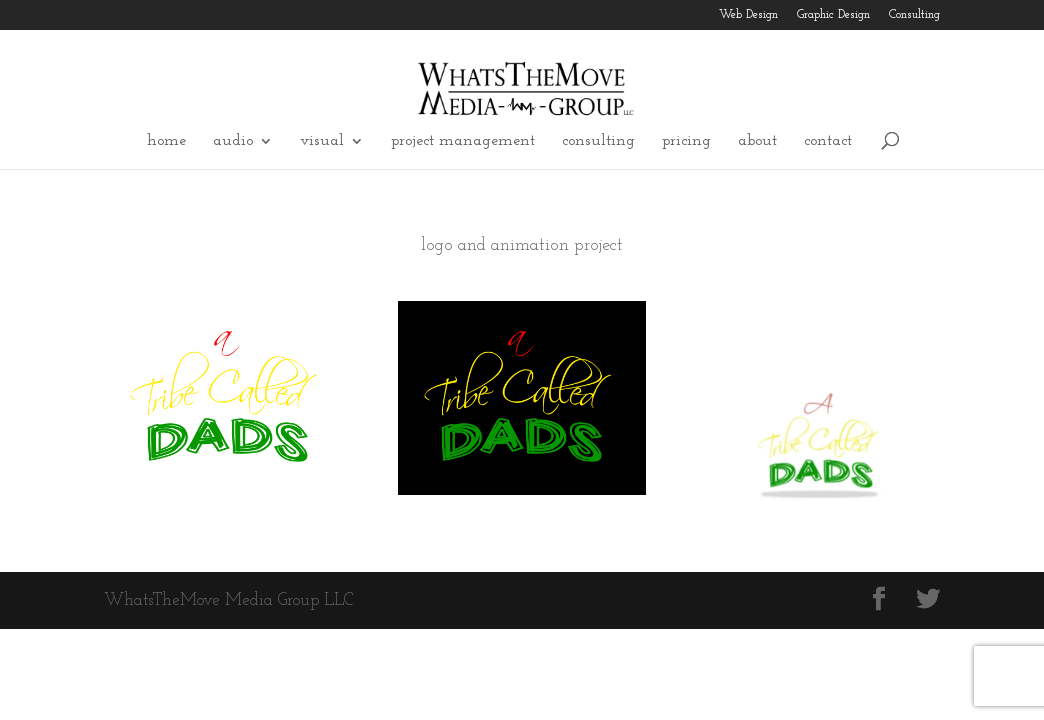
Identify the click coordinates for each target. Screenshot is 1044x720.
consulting (598, 141)
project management (463, 141)
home (166, 141)
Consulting (914, 15)
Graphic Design (833, 15)
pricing (686, 141)
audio (233, 141)
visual (322, 141)
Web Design (748, 15)
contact (828, 141)
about (757, 141)
